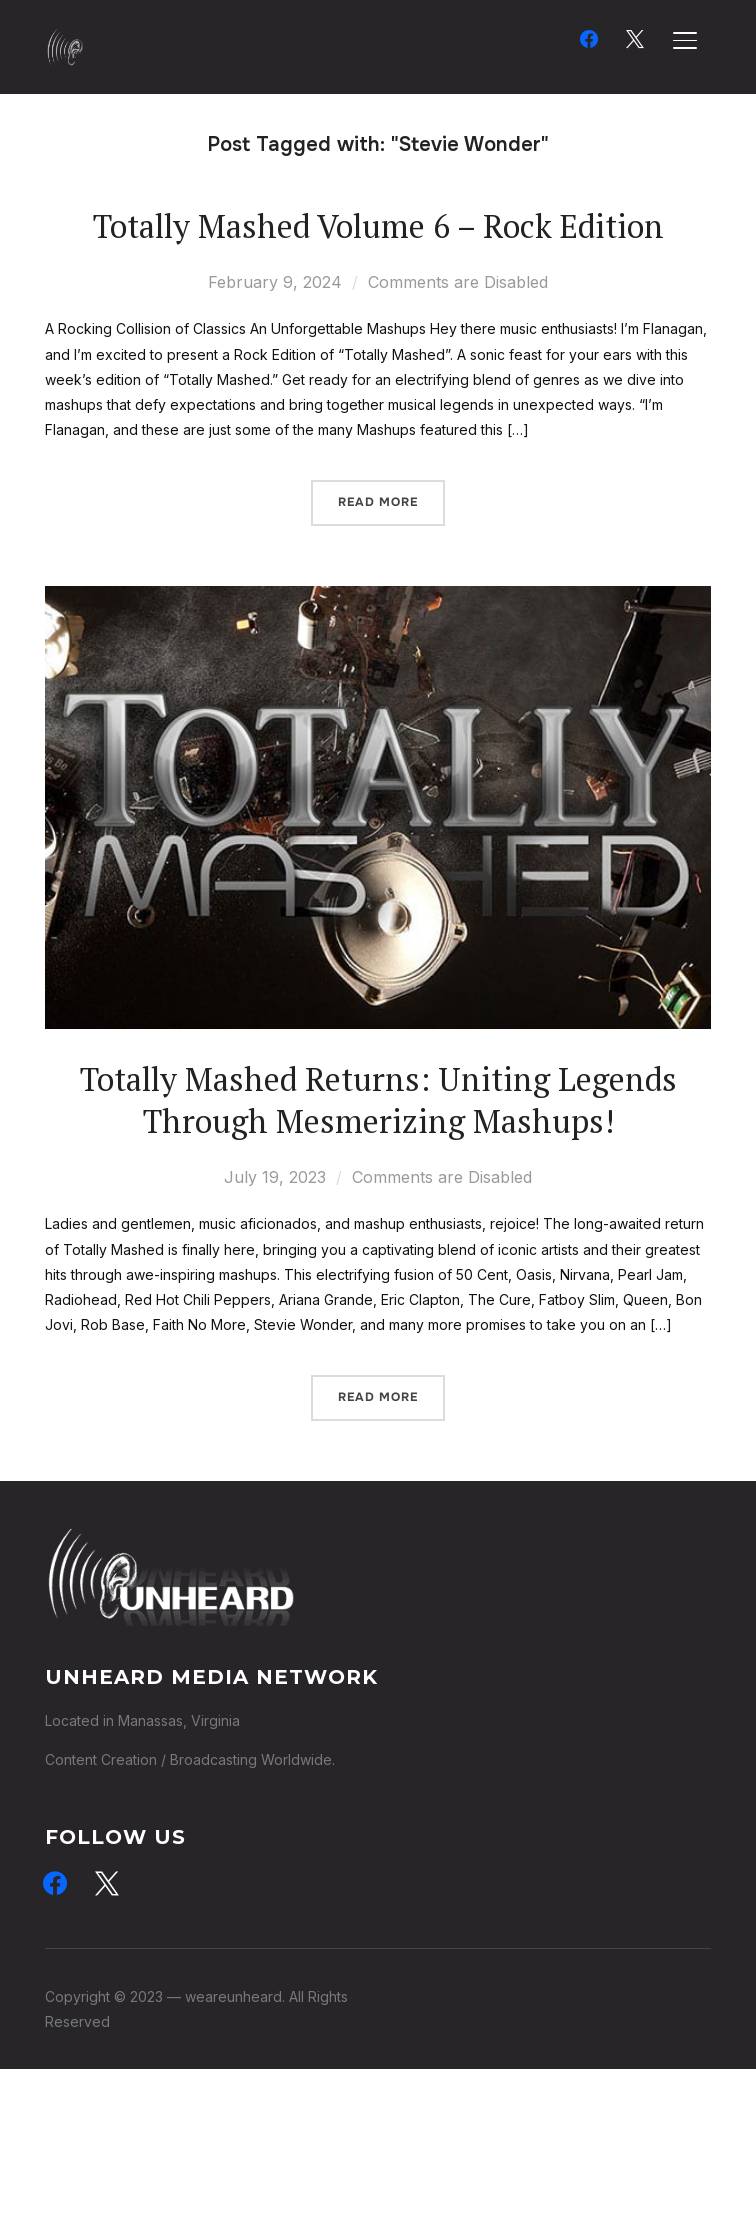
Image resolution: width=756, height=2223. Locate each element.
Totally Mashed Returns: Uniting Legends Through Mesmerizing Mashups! (378, 1100)
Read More (378, 502)
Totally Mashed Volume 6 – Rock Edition (378, 226)
